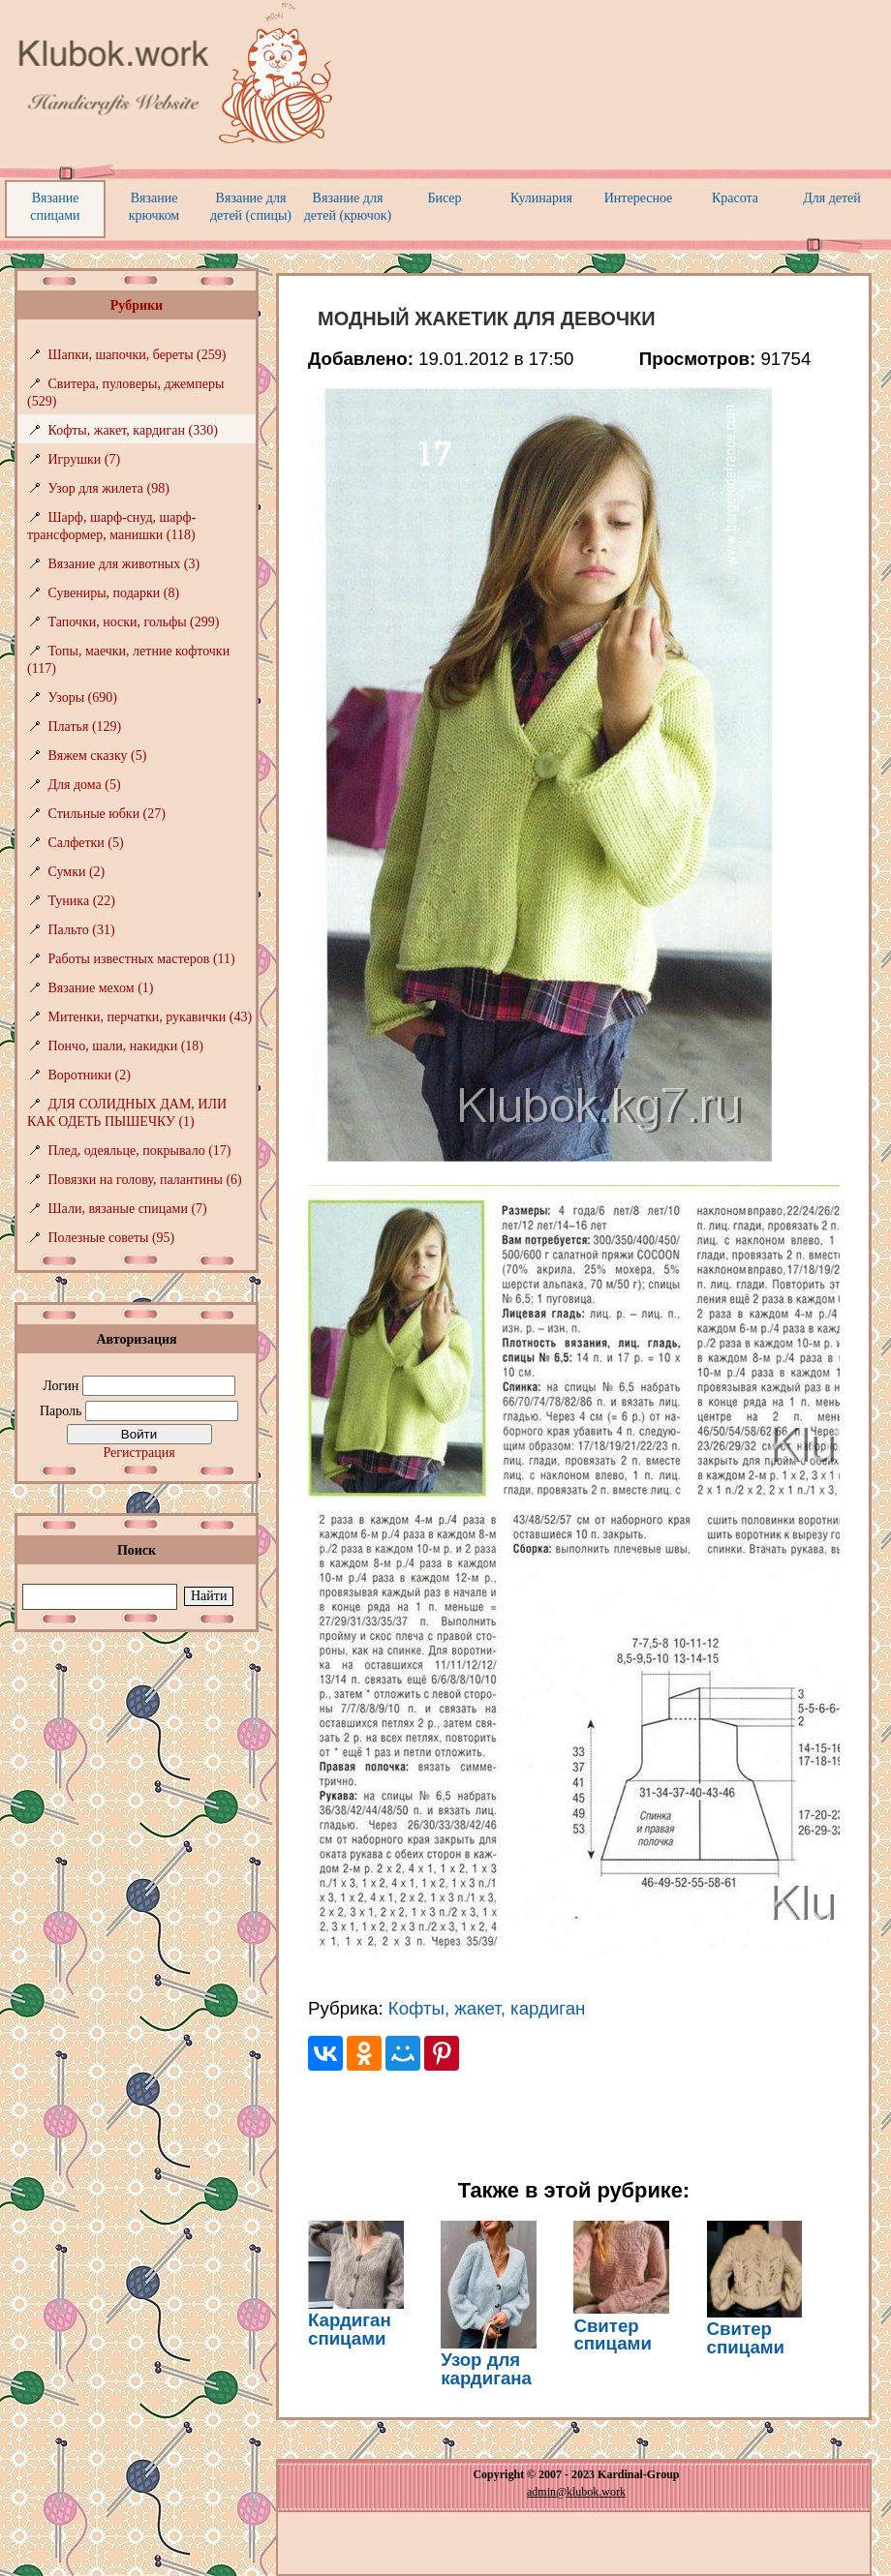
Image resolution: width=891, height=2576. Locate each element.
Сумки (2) (77, 871)
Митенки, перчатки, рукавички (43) (150, 1017)
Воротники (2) (89, 1075)
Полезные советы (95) (111, 1237)
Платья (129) (85, 726)
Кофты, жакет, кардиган (487, 2008)
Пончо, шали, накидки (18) (125, 1046)
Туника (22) (81, 901)
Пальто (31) (81, 930)
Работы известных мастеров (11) (141, 959)
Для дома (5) (84, 784)
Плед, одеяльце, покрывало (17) (139, 1150)
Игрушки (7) (84, 459)
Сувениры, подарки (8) (114, 593)
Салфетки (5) (86, 842)
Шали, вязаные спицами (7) (127, 1208)
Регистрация (138, 1452)
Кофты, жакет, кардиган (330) (133, 430)
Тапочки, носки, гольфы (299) (134, 622)
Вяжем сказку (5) (97, 755)
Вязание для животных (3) (124, 564)
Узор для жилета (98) (108, 488)
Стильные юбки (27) (107, 813)
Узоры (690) (82, 697)
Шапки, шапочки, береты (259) (137, 355)
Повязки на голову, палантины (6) (145, 1179)
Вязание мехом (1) (101, 988)
